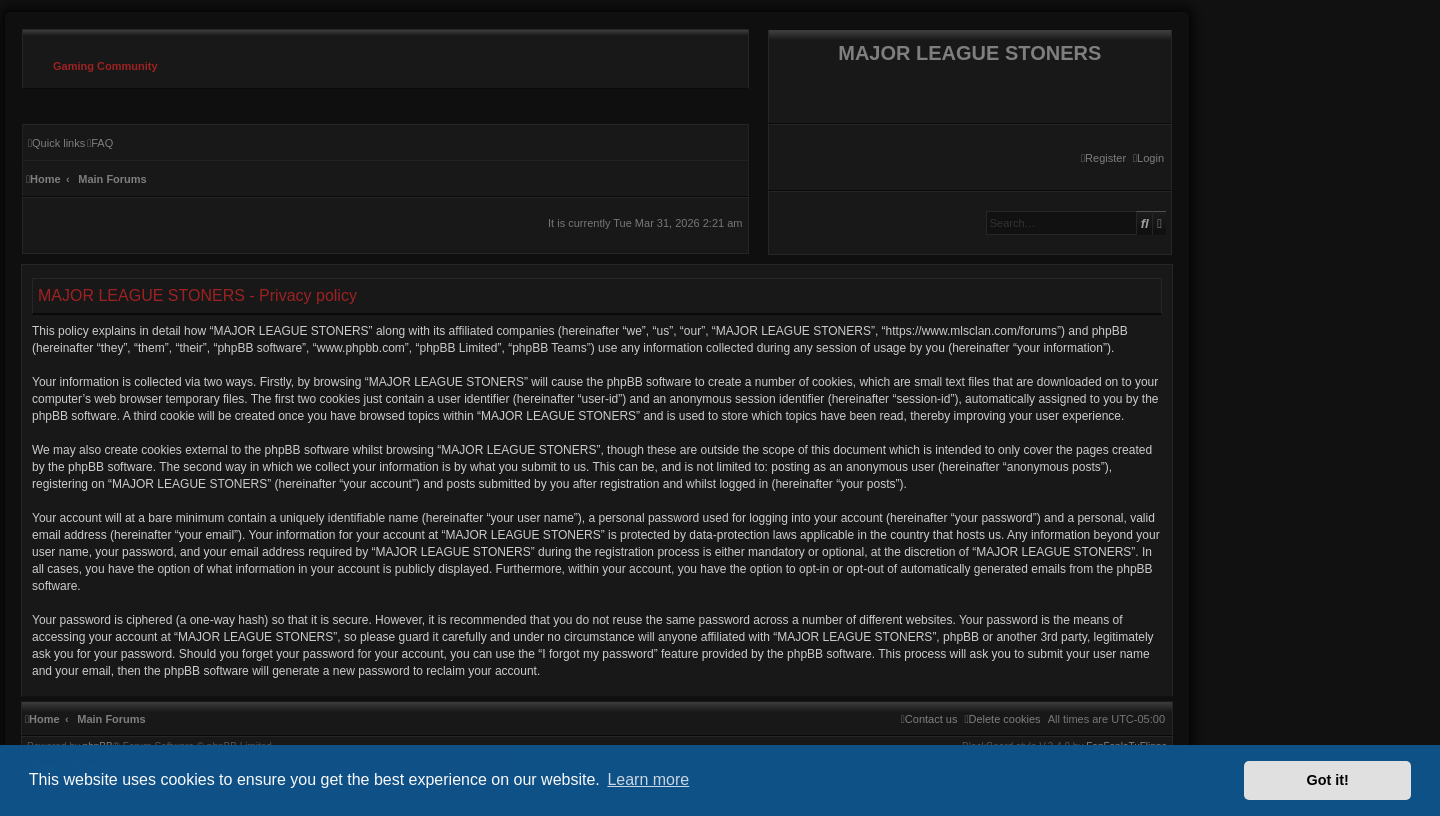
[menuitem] (1148, 158)
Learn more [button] (648, 779)
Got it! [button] (1328, 780)
